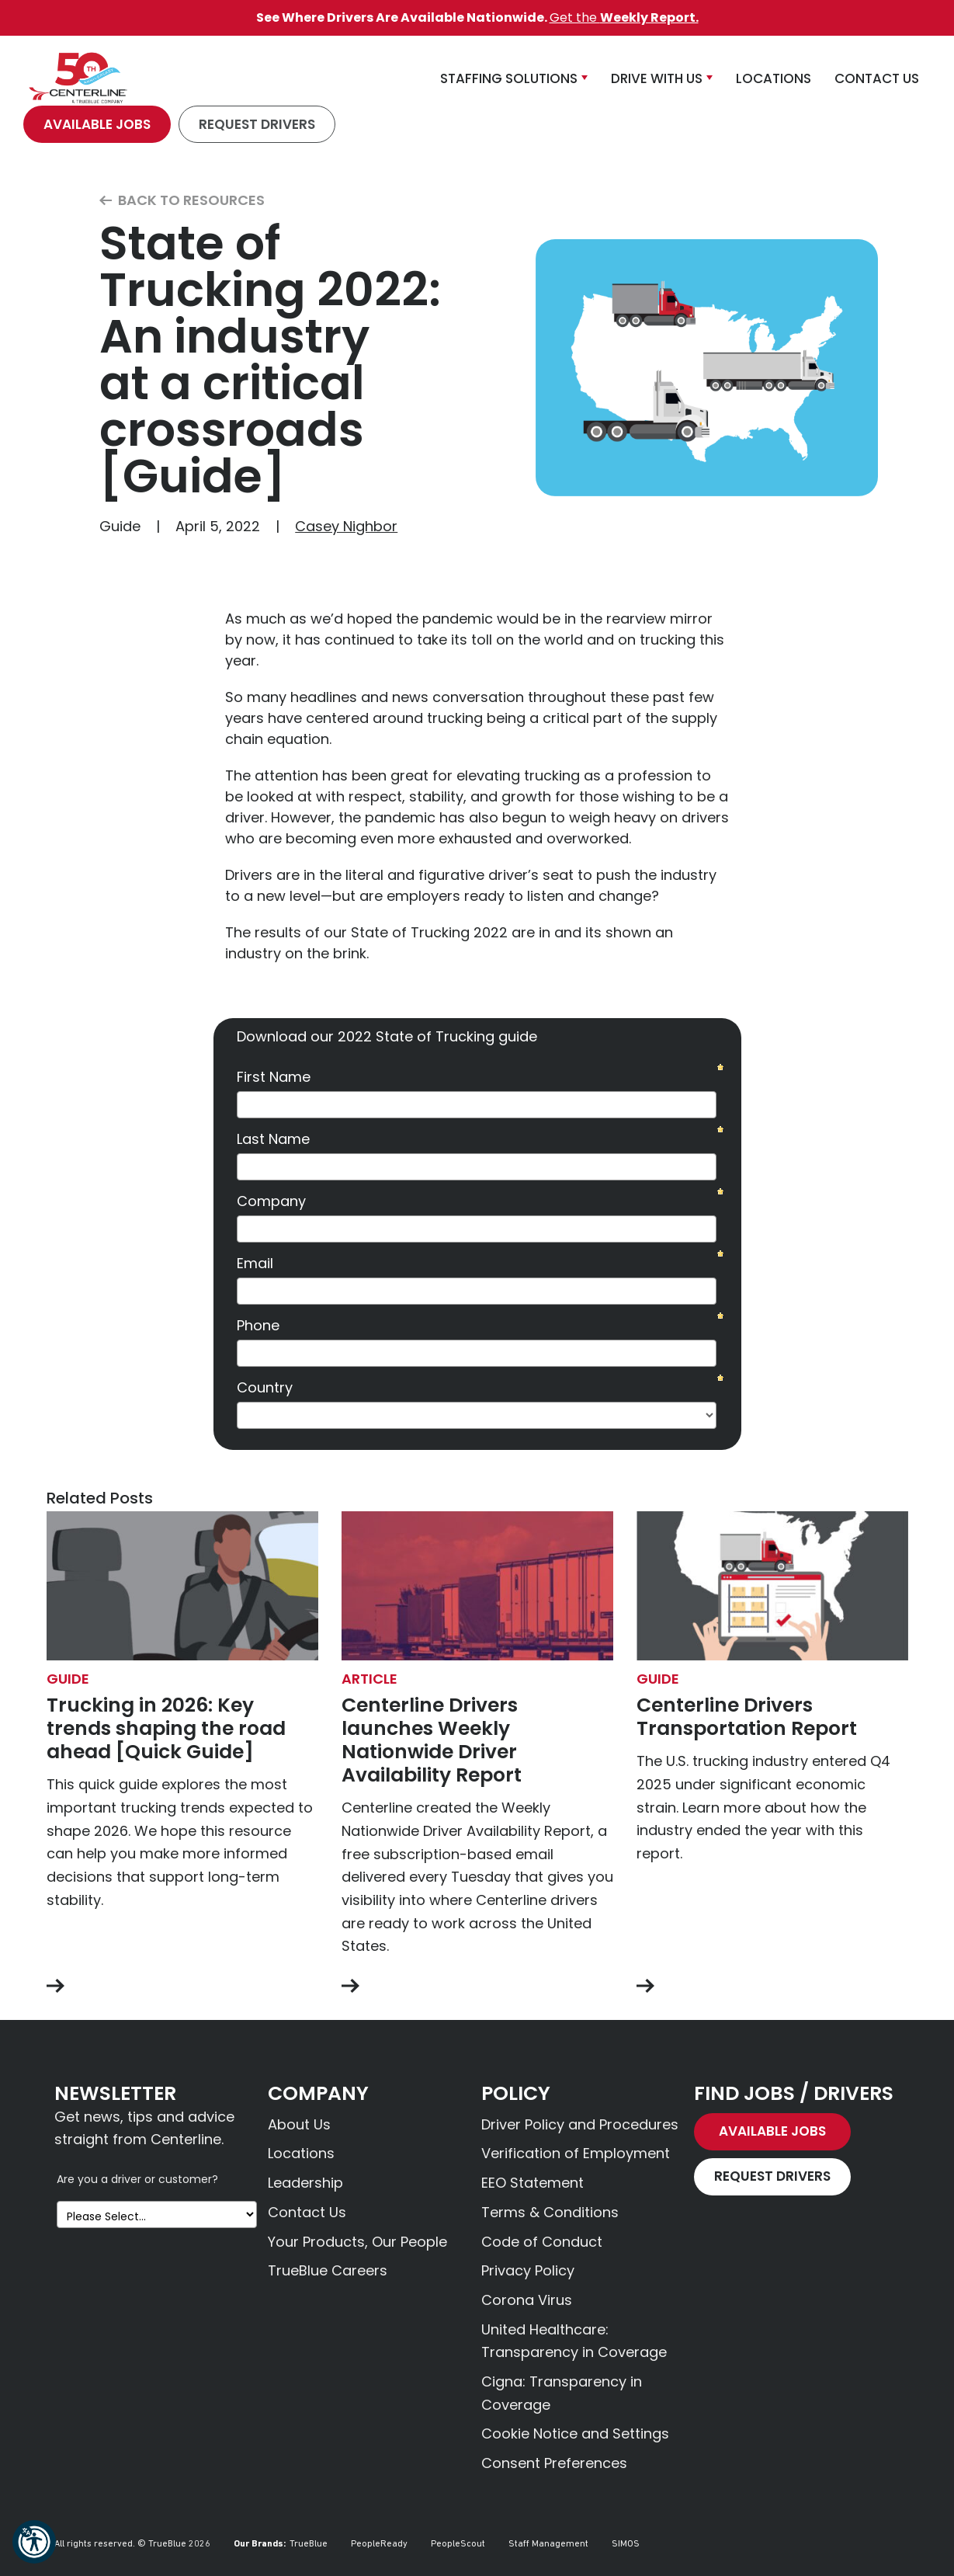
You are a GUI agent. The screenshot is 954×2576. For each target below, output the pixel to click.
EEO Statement (532, 2182)
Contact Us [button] (876, 78)
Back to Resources (182, 200)
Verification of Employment (575, 2153)
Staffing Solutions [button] (509, 78)
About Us (299, 2124)
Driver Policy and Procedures (579, 2124)
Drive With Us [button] (656, 78)
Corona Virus (526, 2300)
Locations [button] (773, 78)
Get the (624, 17)
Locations (301, 2153)
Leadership (305, 2182)
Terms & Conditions (550, 2212)
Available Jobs (97, 124)
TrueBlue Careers (327, 2270)
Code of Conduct (541, 2241)
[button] (34, 2542)
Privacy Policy (527, 2270)
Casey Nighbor (346, 526)
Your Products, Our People (357, 2241)
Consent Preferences (554, 2463)
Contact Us (307, 2212)
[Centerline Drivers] (77, 78)
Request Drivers (257, 124)
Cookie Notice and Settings (575, 2433)
